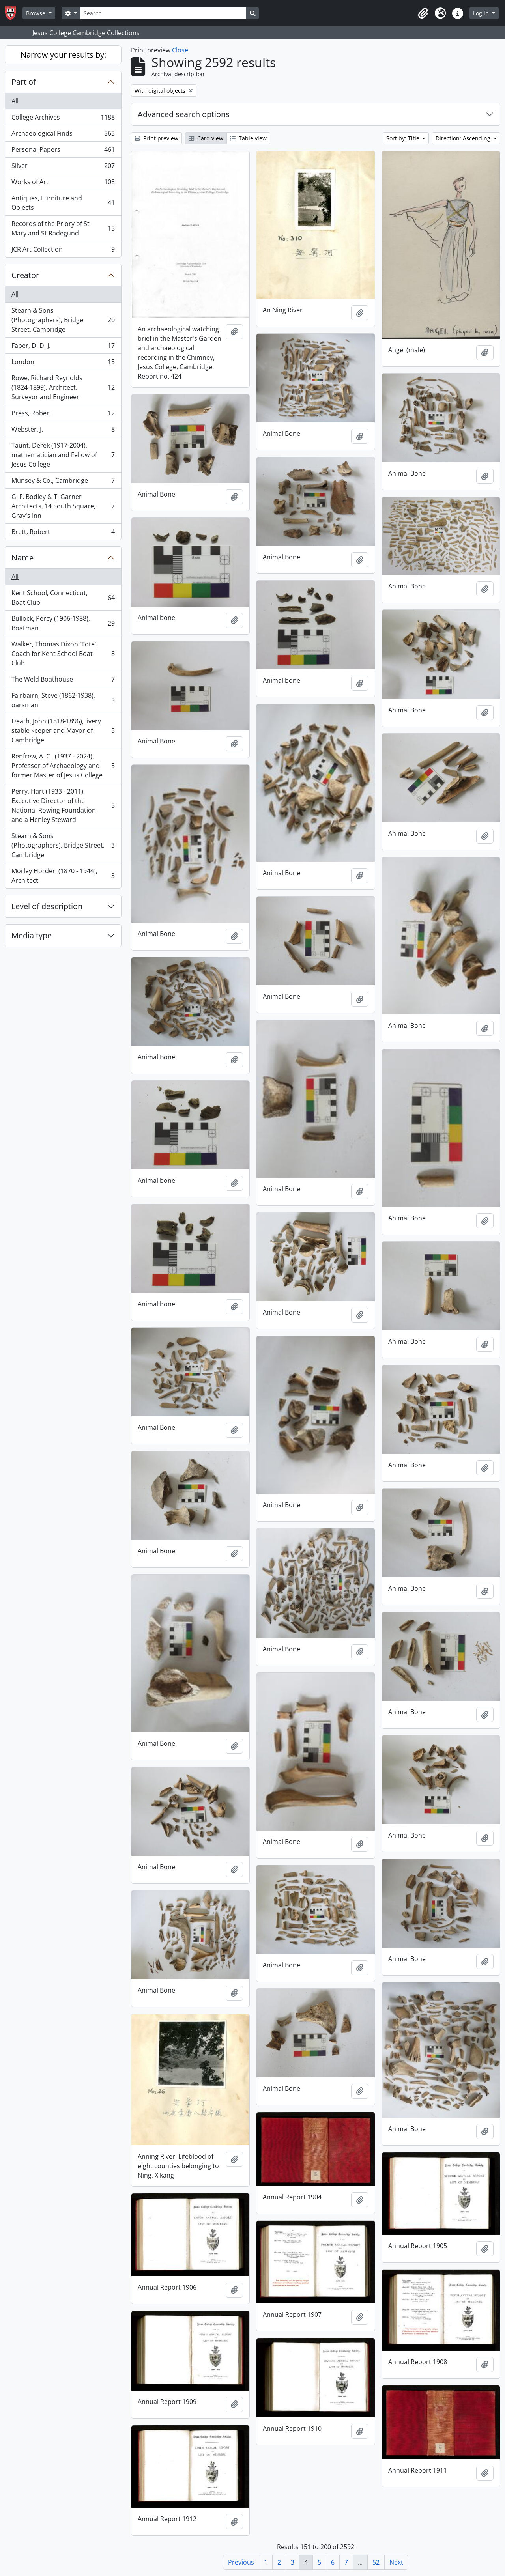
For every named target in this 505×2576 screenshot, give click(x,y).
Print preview (156, 138)
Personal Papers (63, 151)
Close (180, 50)
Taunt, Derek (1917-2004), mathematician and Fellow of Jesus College (63, 455)
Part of (23, 82)
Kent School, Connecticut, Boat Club (63, 597)
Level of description (46, 906)
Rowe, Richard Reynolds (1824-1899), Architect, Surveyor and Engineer (63, 387)
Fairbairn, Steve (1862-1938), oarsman (63, 700)
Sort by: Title (403, 138)
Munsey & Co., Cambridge (63, 482)
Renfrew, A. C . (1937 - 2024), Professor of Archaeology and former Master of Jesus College (63, 765)
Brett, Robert (63, 533)
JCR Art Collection (63, 251)
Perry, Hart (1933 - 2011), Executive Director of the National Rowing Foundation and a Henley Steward (63, 805)
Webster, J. (63, 430)
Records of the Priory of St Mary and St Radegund (63, 228)
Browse (36, 13)
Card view (206, 138)
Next (396, 2562)
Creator (25, 275)
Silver (63, 167)
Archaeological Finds (63, 135)
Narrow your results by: (63, 54)
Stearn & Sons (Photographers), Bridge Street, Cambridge (63, 320)
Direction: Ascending (464, 138)
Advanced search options (184, 114)
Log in (481, 13)
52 (376, 2562)
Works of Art (63, 183)
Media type (31, 935)
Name (22, 557)
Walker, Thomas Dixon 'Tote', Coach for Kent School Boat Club (63, 653)
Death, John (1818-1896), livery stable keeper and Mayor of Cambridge (63, 730)
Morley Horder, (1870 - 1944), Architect (63, 876)
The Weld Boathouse (63, 680)
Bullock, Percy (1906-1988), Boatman (63, 623)
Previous (241, 2562)
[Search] (163, 13)
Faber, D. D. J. (63, 347)
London (63, 363)
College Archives (63, 118)
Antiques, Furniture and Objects (63, 203)
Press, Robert (63, 414)
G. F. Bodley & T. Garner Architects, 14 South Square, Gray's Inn (63, 506)
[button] (423, 13)
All (15, 101)
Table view (248, 138)
